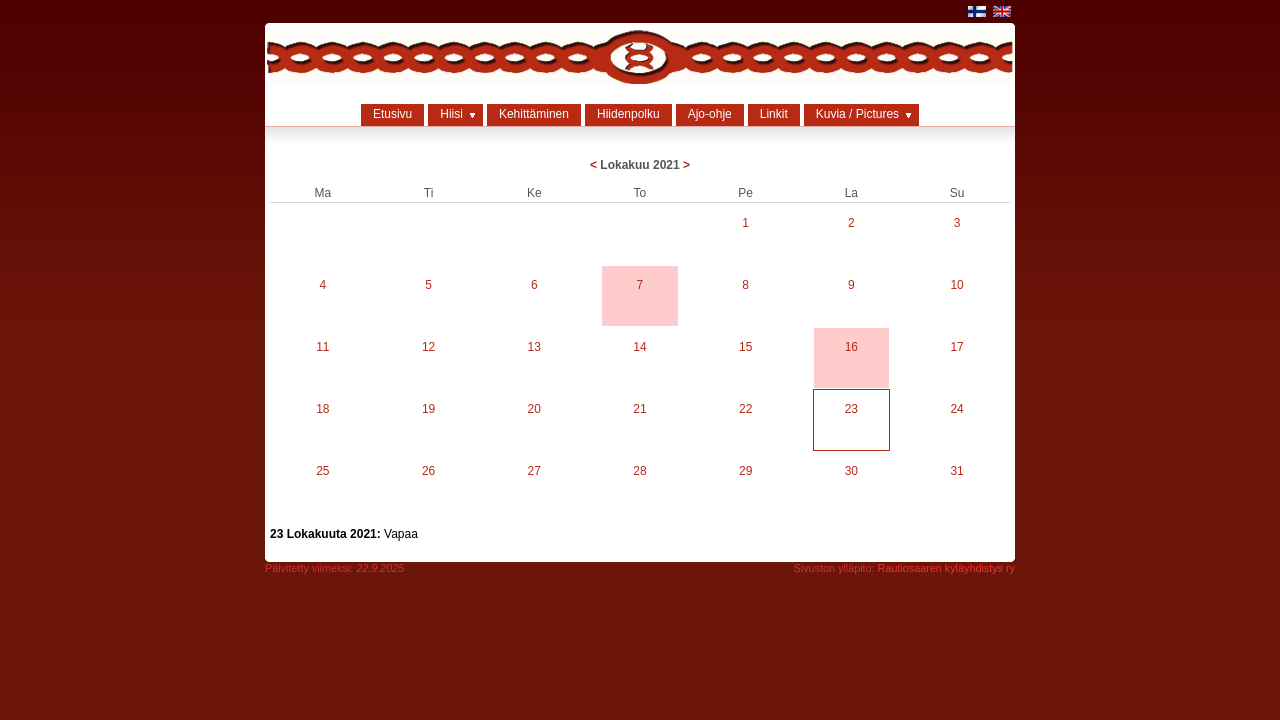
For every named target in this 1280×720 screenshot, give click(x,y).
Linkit (774, 114)
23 (851, 409)
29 (745, 471)
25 (322, 471)
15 (745, 347)
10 (956, 285)
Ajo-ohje (710, 114)
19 (428, 409)
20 (534, 409)
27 (534, 471)
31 (956, 471)
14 (639, 347)
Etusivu (392, 114)
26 (428, 471)
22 (745, 409)
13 (534, 347)
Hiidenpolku (628, 114)
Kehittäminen (534, 114)
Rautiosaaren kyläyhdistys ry (946, 568)
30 (851, 471)
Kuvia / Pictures (857, 114)
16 (851, 347)
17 (956, 347)
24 (956, 409)
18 (322, 409)
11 (322, 347)
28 (639, 471)
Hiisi (451, 114)
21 (639, 409)
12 (428, 347)
